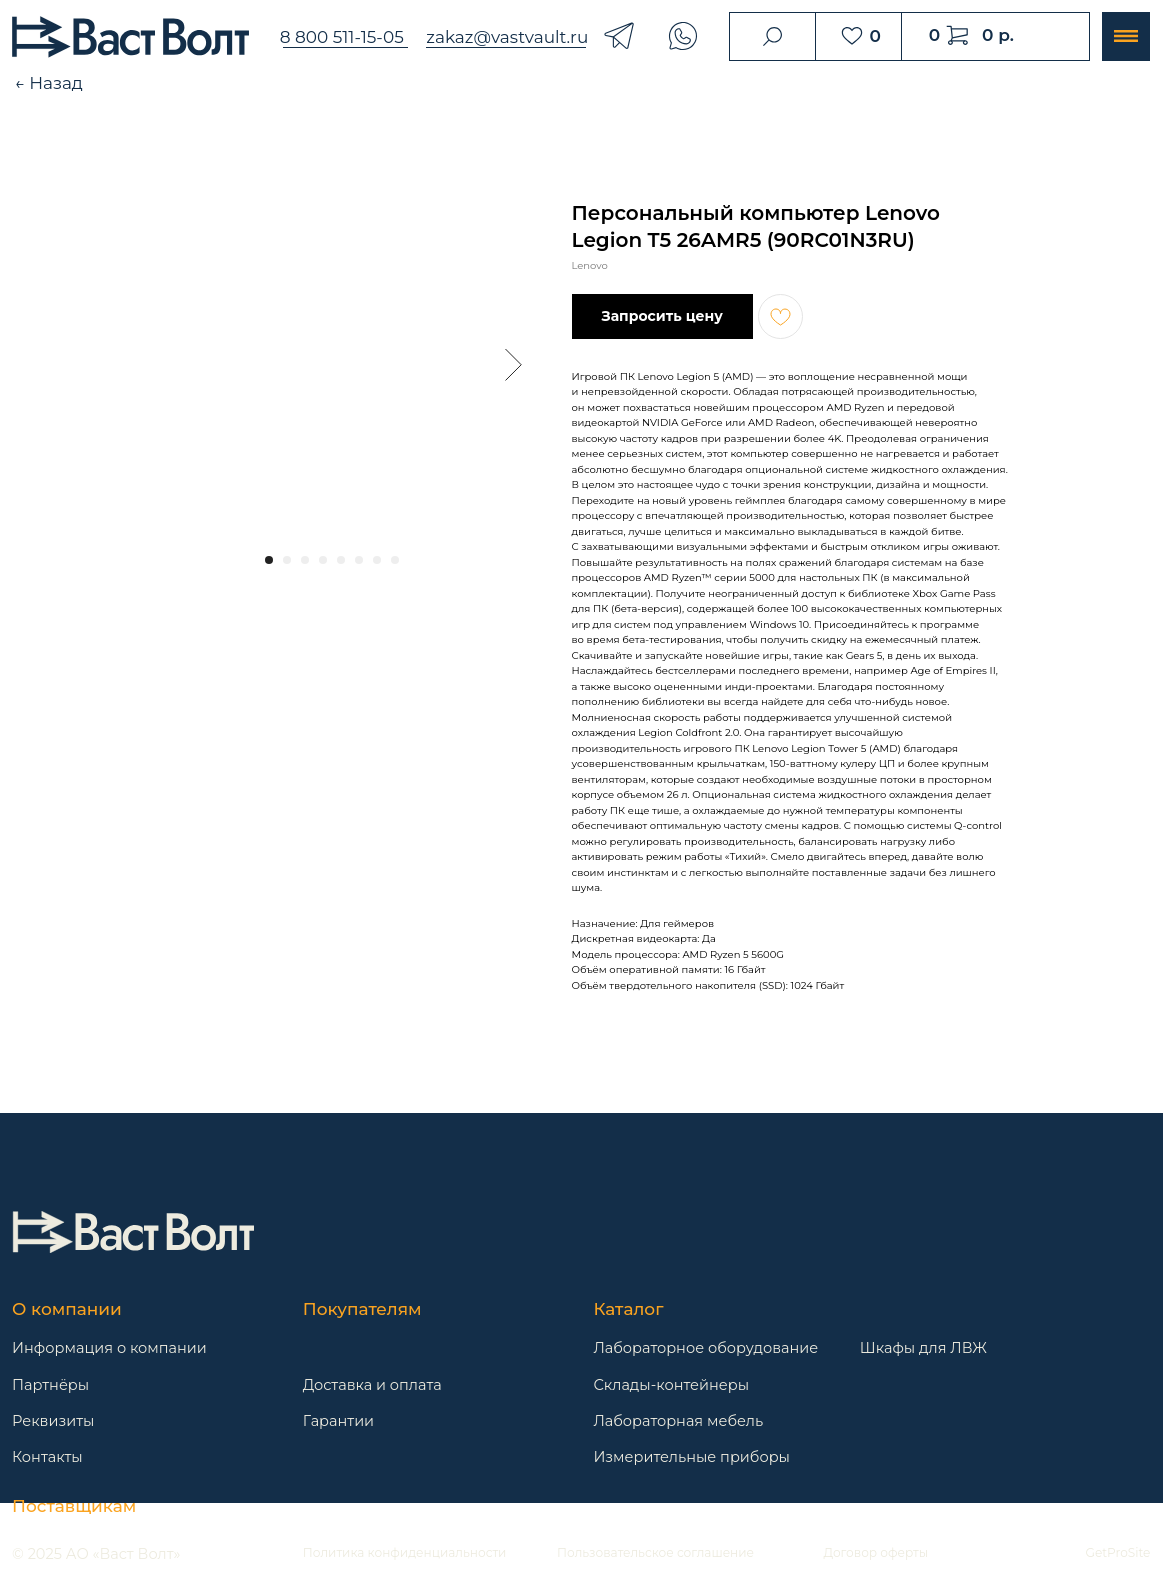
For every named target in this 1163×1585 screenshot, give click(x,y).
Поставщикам (74, 1506)
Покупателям (362, 1309)
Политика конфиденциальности (405, 1552)
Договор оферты (875, 1552)
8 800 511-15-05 (342, 37)
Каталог (628, 1309)
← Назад (49, 83)
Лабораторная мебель (678, 1421)
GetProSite (1118, 1552)
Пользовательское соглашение (655, 1552)
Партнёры (50, 1385)
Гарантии (338, 1421)
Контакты (47, 1457)
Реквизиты (53, 1421)
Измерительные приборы (691, 1457)
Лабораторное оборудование (705, 1348)
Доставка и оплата (372, 1385)
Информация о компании (109, 1348)
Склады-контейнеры (671, 1385)
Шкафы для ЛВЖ (923, 1348)
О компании (67, 1309)
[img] (133, 1232)
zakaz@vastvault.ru (507, 37)
